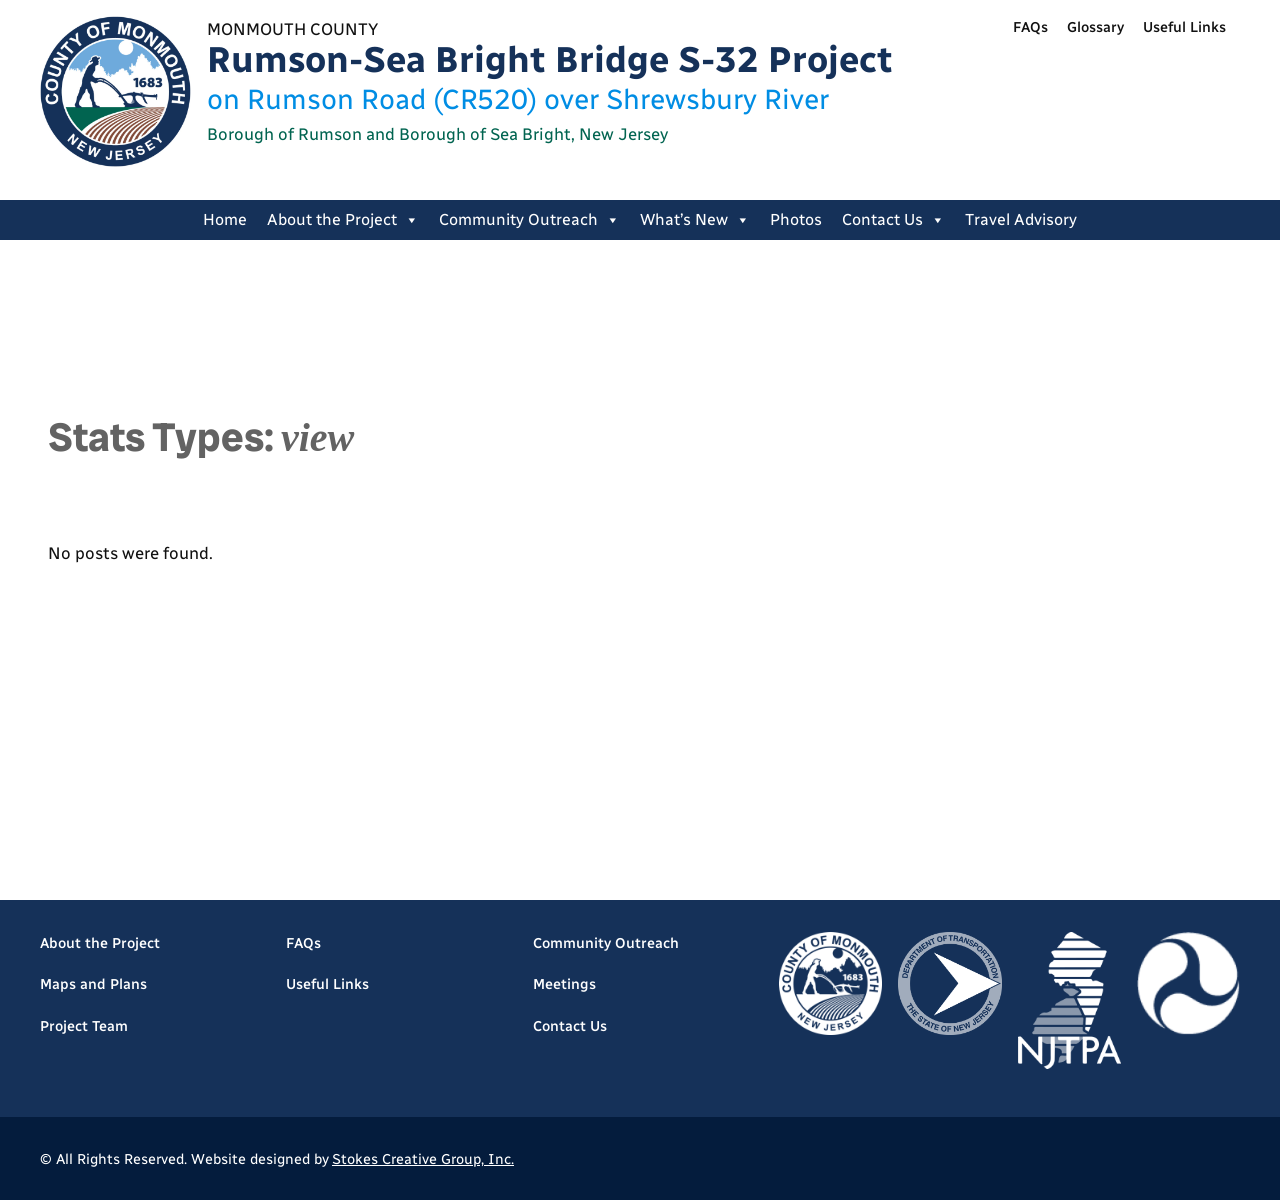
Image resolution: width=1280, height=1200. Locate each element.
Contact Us (893, 220)
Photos (796, 219)
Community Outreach (529, 220)
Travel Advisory (1021, 219)
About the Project (343, 220)
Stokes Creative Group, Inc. (423, 1159)
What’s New (695, 220)
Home (225, 219)
